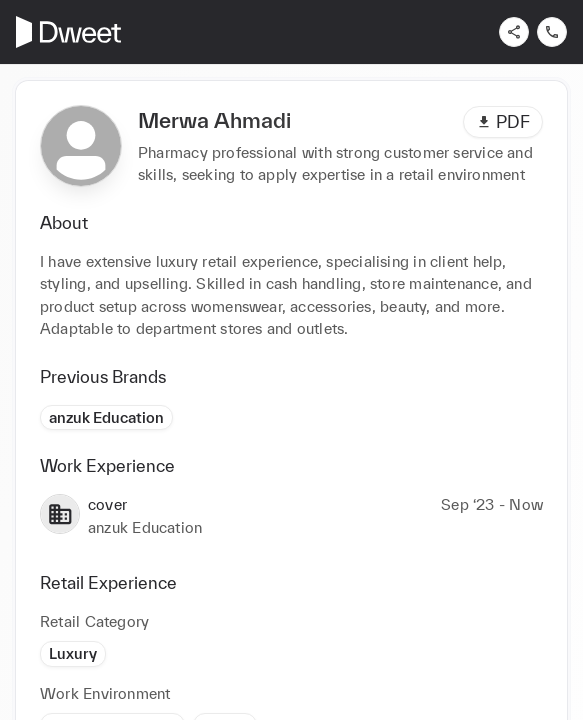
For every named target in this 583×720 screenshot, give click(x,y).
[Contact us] (552, 32)
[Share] (514, 32)
